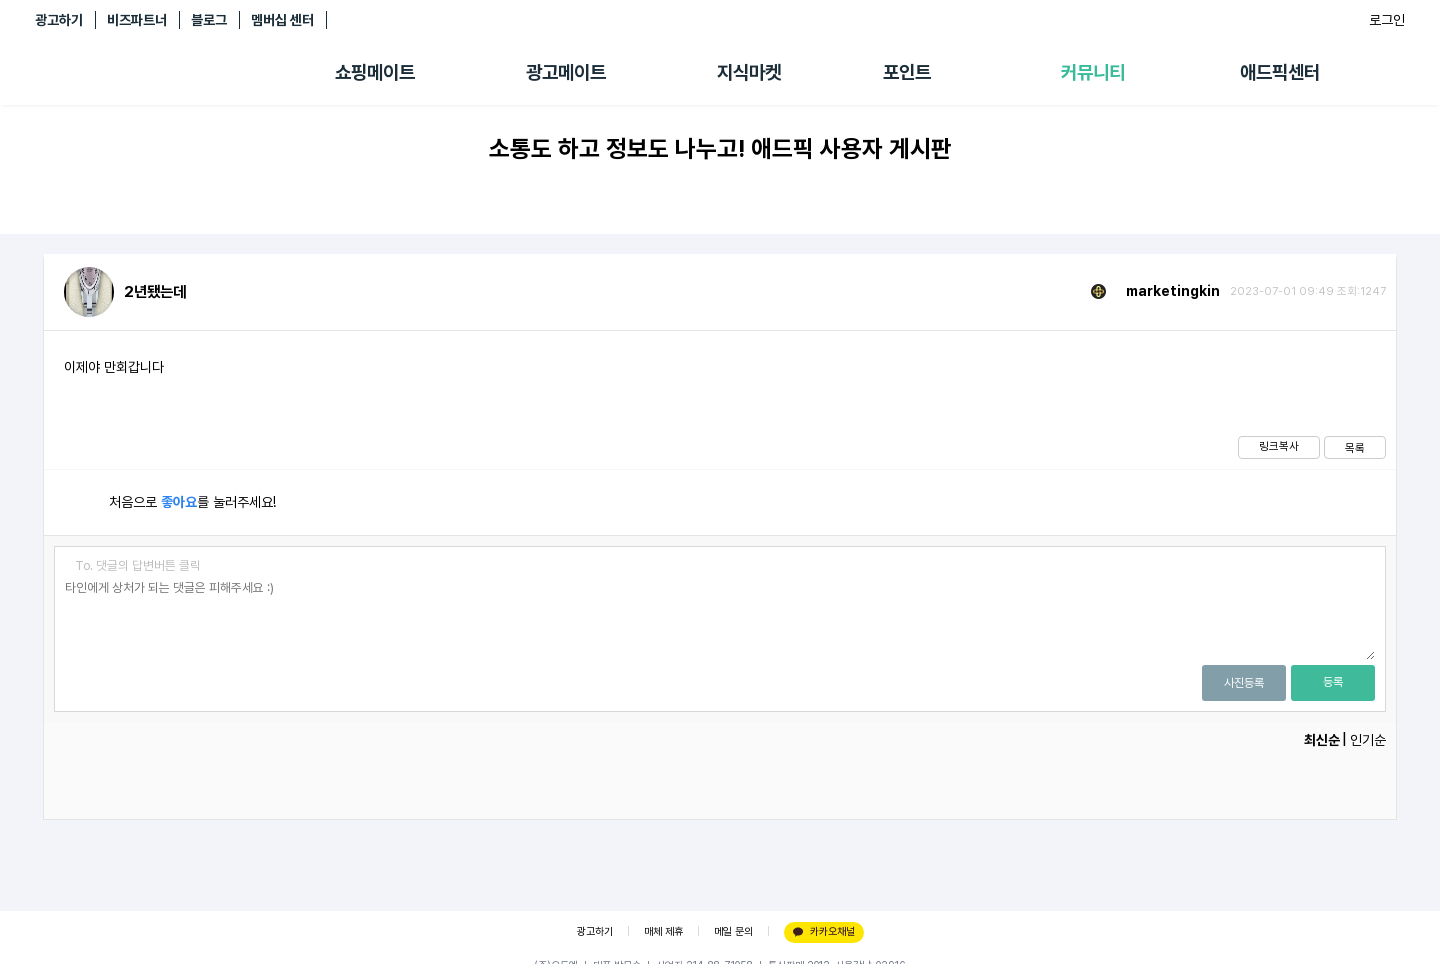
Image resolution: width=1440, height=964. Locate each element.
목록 (1355, 448)
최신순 (1322, 740)
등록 (1333, 682)
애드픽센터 (1280, 72)
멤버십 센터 (282, 20)
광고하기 (59, 20)
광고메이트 (566, 72)
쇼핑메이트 (375, 72)
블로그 (209, 20)
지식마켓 (749, 72)
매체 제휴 (663, 931)
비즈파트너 (137, 20)
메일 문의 (733, 931)
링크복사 (1279, 446)
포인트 (907, 72)
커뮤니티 (1093, 72)
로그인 (1387, 20)
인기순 (1368, 740)
